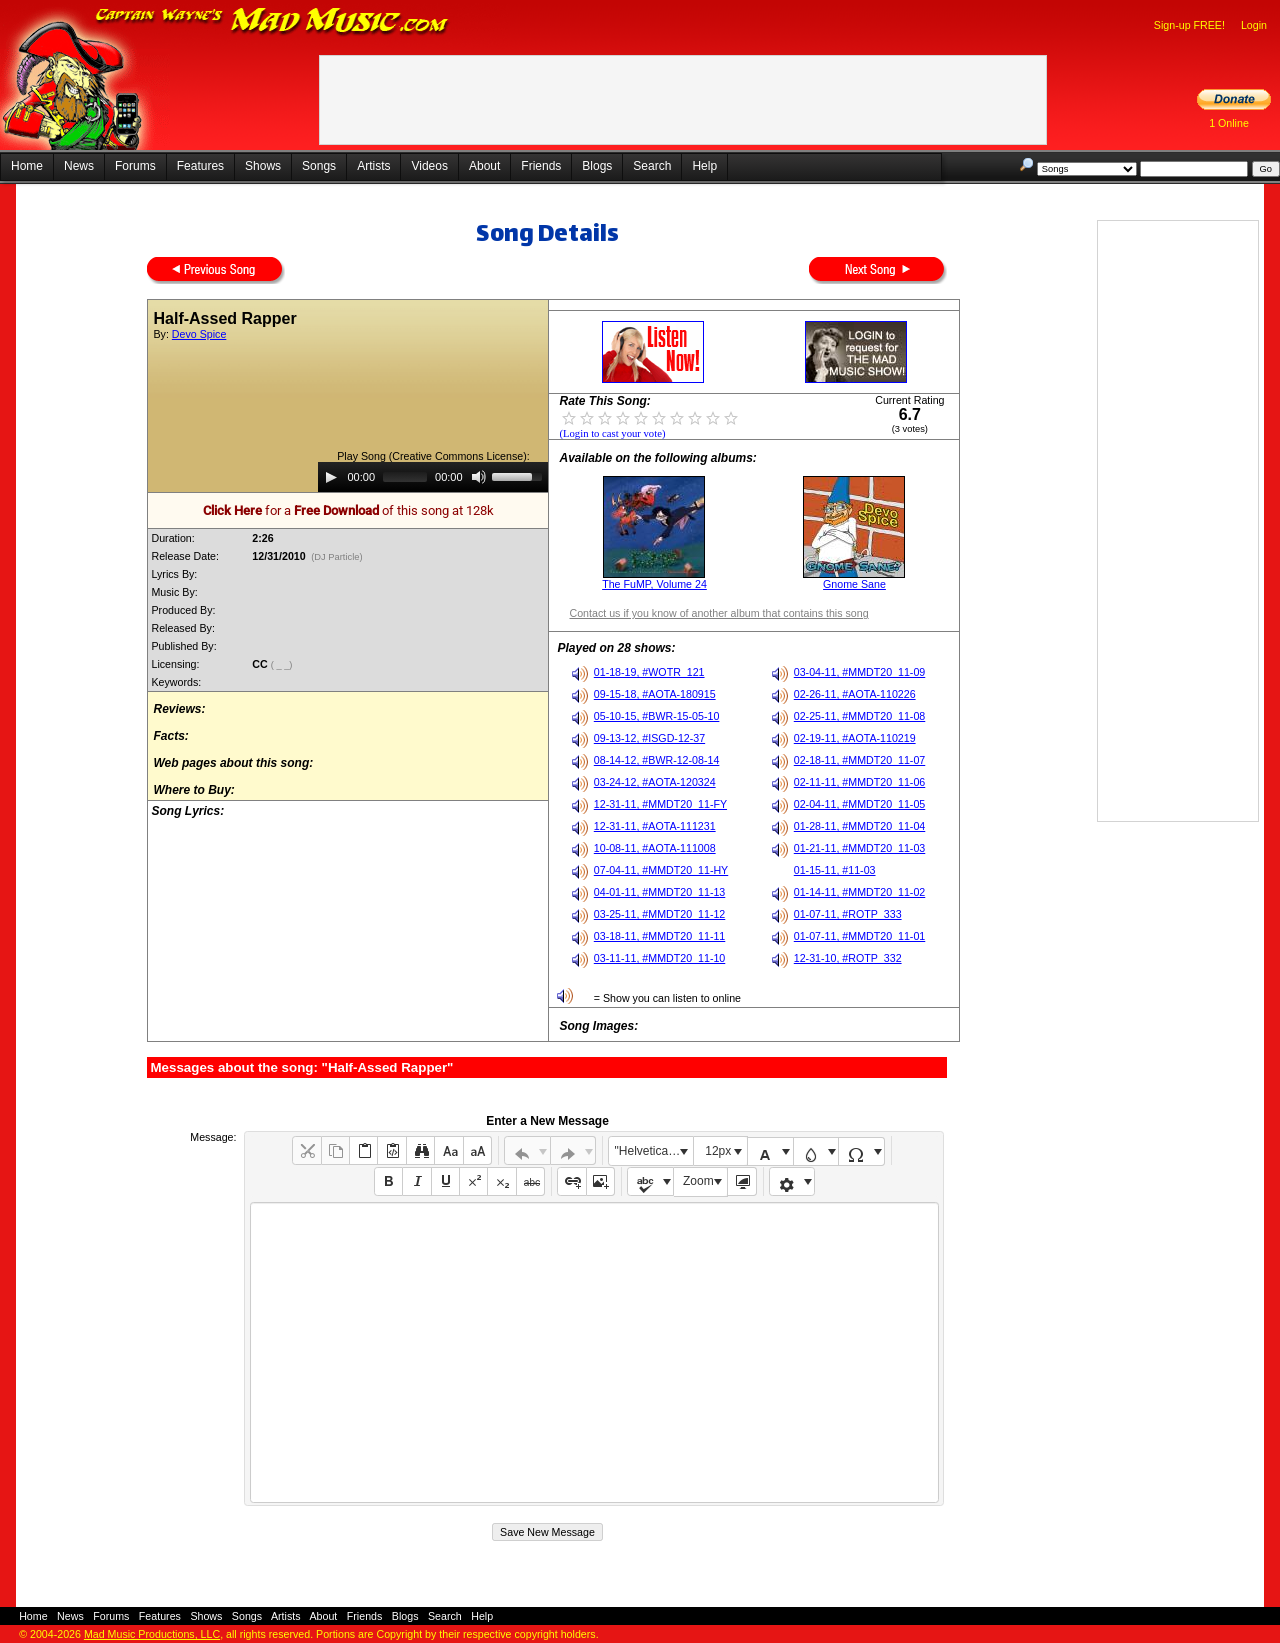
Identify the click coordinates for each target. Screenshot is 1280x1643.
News (79, 166)
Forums (135, 166)
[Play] (331, 477)
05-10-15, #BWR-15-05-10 (657, 716)
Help (704, 166)
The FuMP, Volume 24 (654, 584)
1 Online (1229, 123)
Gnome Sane (854, 584)
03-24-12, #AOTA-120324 (655, 782)
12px (718, 1151)
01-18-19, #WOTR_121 (649, 672)
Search (652, 166)
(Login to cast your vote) (612, 433)
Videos (429, 166)
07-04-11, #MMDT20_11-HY (661, 870)
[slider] (405, 477)
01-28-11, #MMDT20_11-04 (860, 826)
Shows (263, 166)
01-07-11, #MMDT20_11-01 (860, 936)
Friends (541, 166)
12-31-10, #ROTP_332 (848, 958)
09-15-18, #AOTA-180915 (655, 694)
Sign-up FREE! (1189, 25)
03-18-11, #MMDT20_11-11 (660, 936)
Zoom (698, 1181)
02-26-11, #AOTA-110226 (855, 694)
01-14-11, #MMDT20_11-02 (860, 892)
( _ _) (283, 665)
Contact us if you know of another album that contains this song (718, 613)
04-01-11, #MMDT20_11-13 (660, 892)
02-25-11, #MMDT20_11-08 (860, 716)
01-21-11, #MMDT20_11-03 (860, 848)
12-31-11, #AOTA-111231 (655, 826)
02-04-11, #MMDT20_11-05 (860, 804)
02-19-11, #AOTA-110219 (855, 738)
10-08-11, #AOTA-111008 (655, 848)
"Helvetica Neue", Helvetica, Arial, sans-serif (654, 1151)
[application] (433, 477)
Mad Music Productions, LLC (152, 1634)
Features (200, 166)
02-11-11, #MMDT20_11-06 (860, 782)
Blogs (597, 166)
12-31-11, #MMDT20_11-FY (660, 804)
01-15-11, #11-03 (835, 870)
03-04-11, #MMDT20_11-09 (860, 672)
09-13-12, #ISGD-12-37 (649, 738)
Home (27, 166)
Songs (319, 166)
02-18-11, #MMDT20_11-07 (860, 760)
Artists (373, 166)
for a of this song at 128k (348, 510)
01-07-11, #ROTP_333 (848, 914)
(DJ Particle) (337, 557)
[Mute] (479, 477)
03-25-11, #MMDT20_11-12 (660, 914)
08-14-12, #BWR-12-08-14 (657, 760)
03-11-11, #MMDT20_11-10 (660, 958)
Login (1254, 25)
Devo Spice (199, 334)
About (484, 166)
